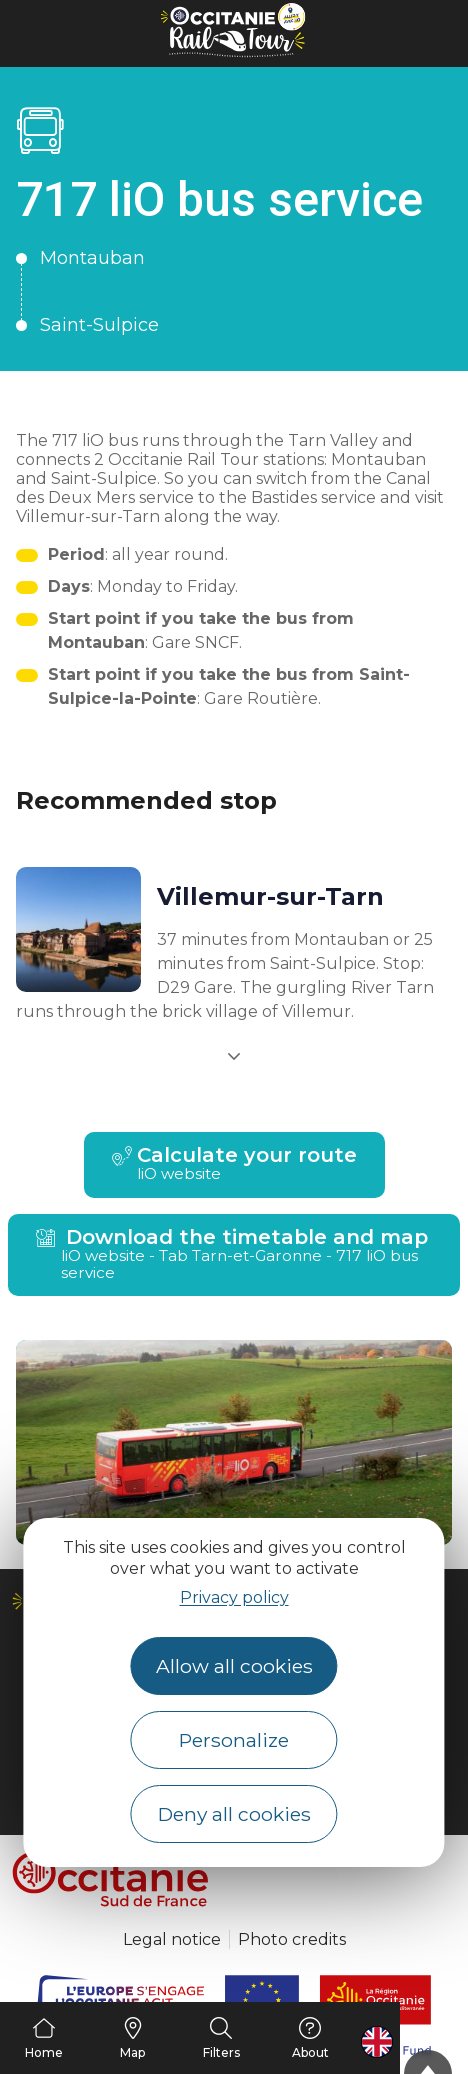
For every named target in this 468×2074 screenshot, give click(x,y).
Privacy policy (234, 1597)
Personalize (234, 1740)
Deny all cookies (234, 1814)
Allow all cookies (234, 1666)
